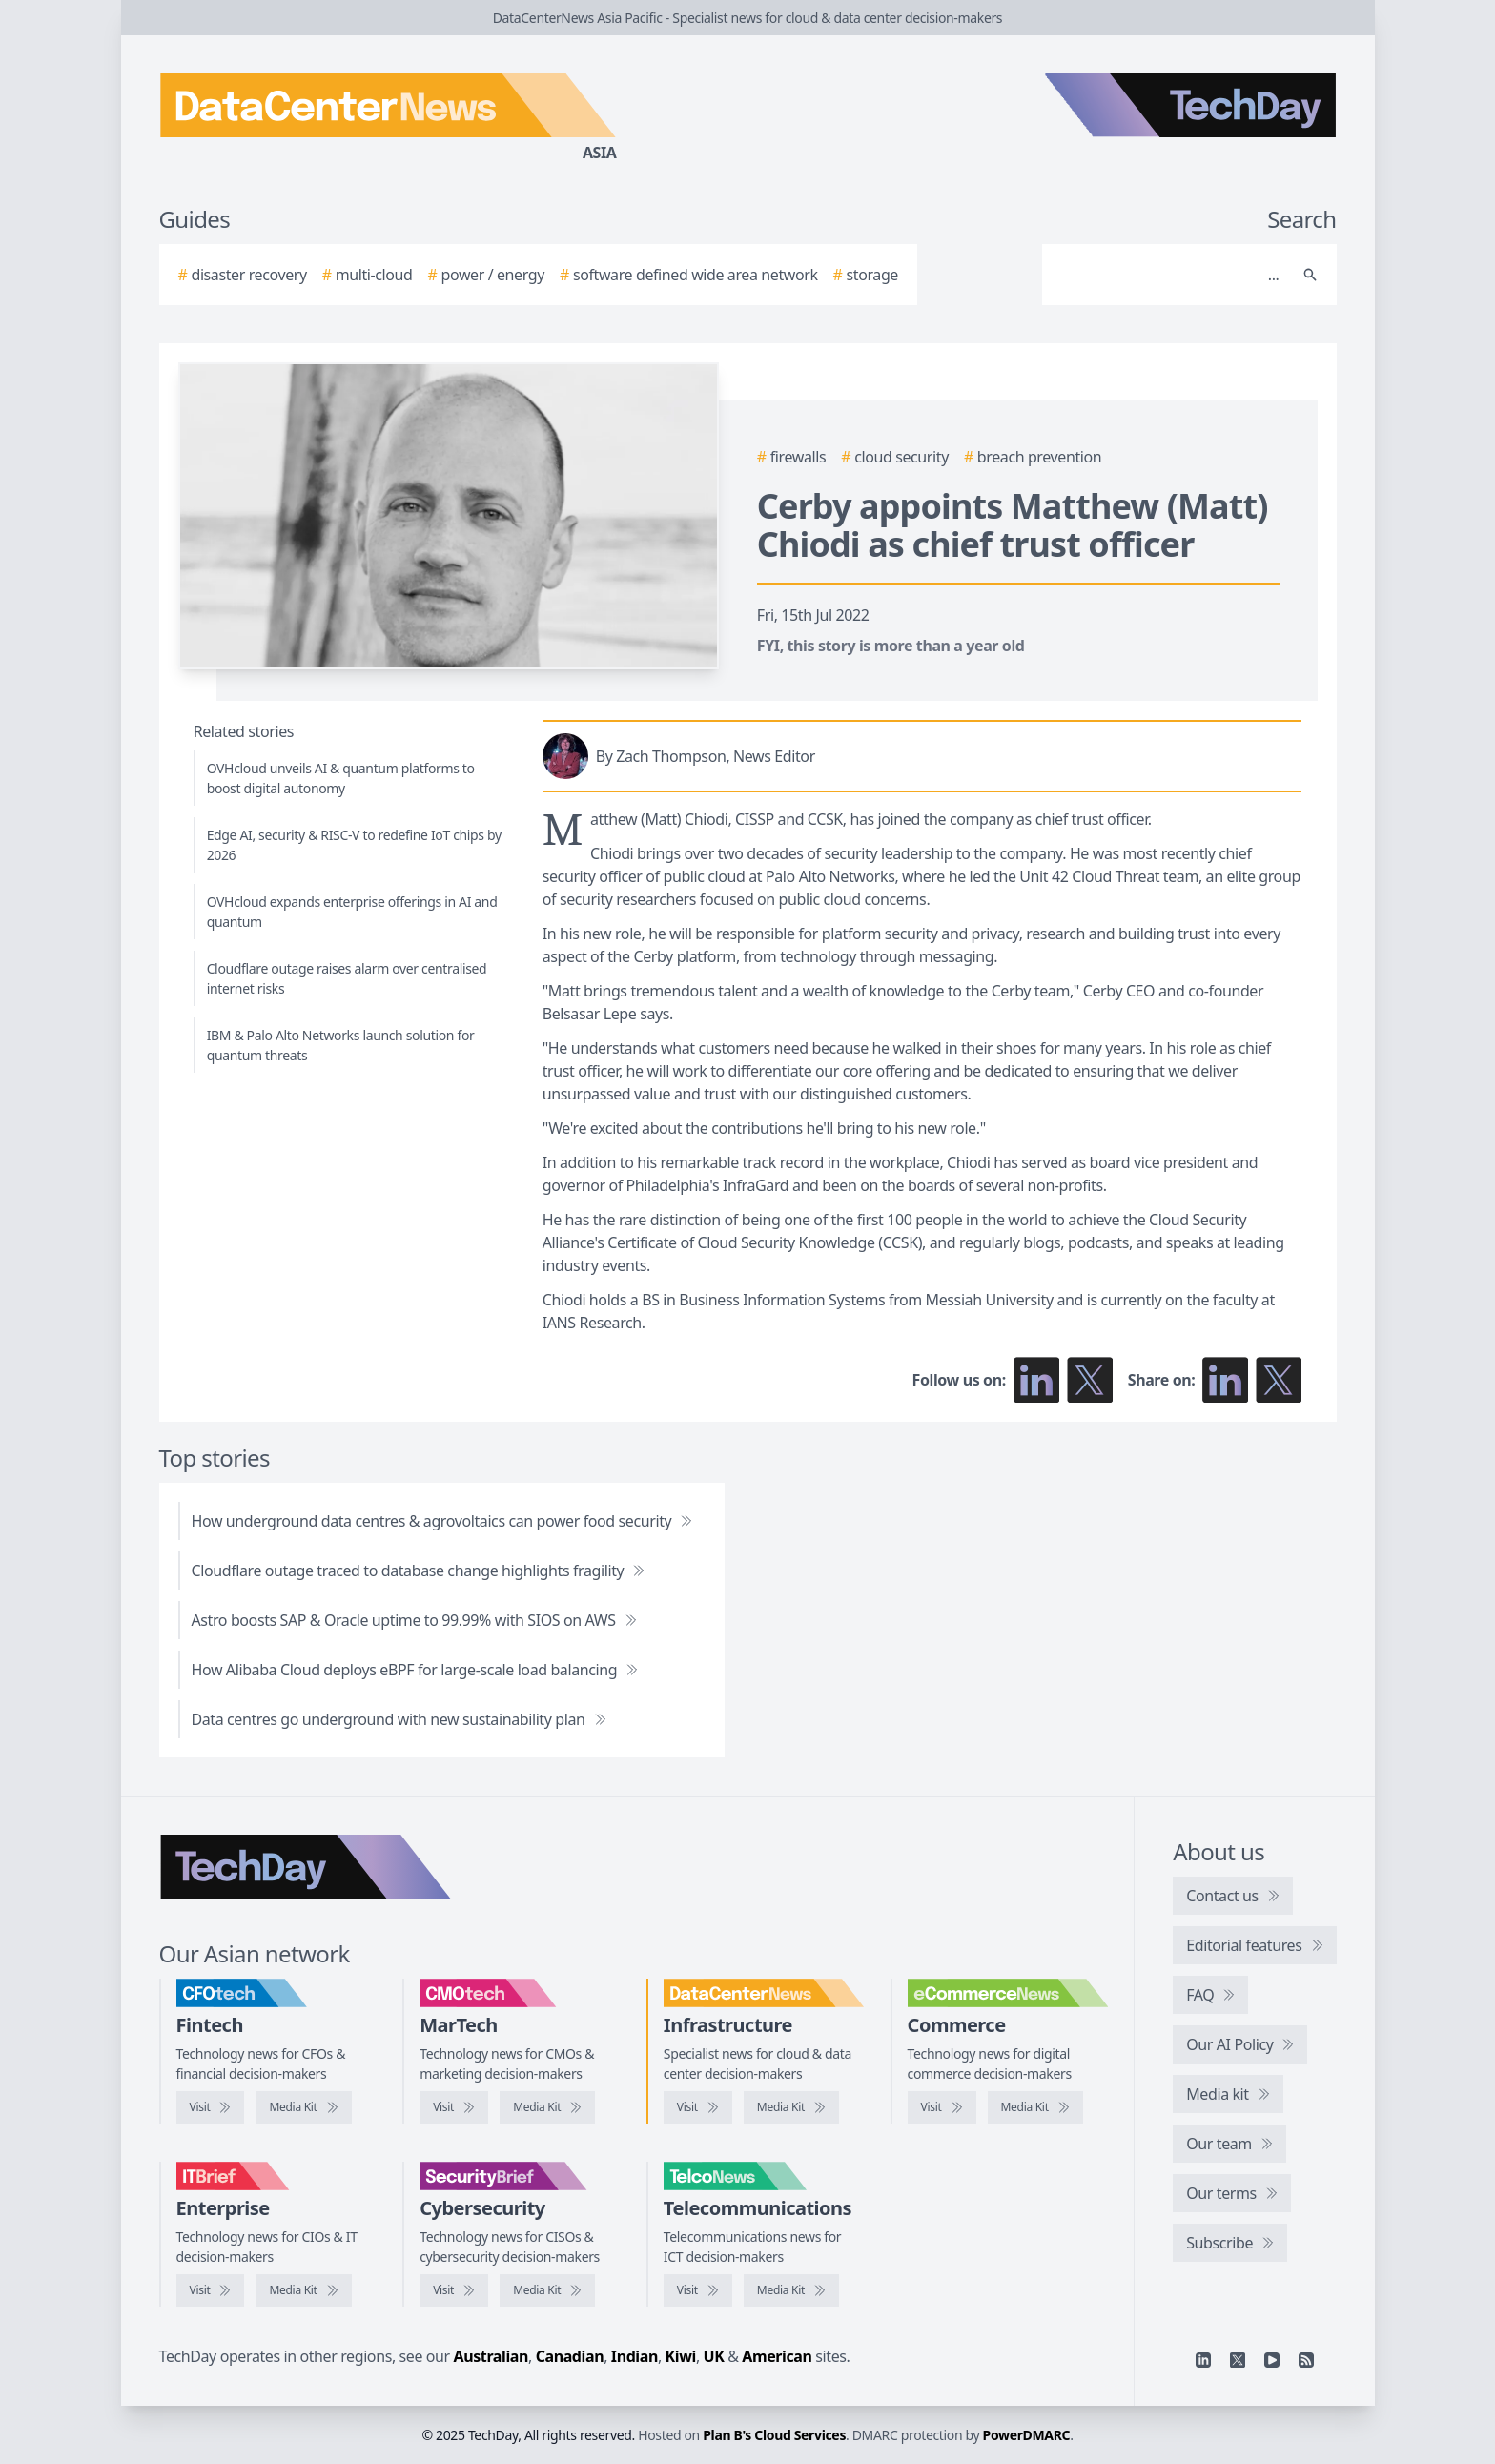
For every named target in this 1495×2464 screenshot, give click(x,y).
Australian (491, 2356)
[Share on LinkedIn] (1225, 1380)
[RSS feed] (1306, 2360)
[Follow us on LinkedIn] (1036, 1380)
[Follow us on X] (1090, 1380)
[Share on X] (1278, 1380)
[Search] (1170, 275)
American (776, 2356)
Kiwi (681, 2356)
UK (714, 2356)
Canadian (570, 2356)
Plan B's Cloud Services (774, 2435)
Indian (634, 2356)
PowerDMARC (1027, 2435)
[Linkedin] (1203, 2360)
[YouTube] (1272, 2360)
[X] (1237, 2360)
